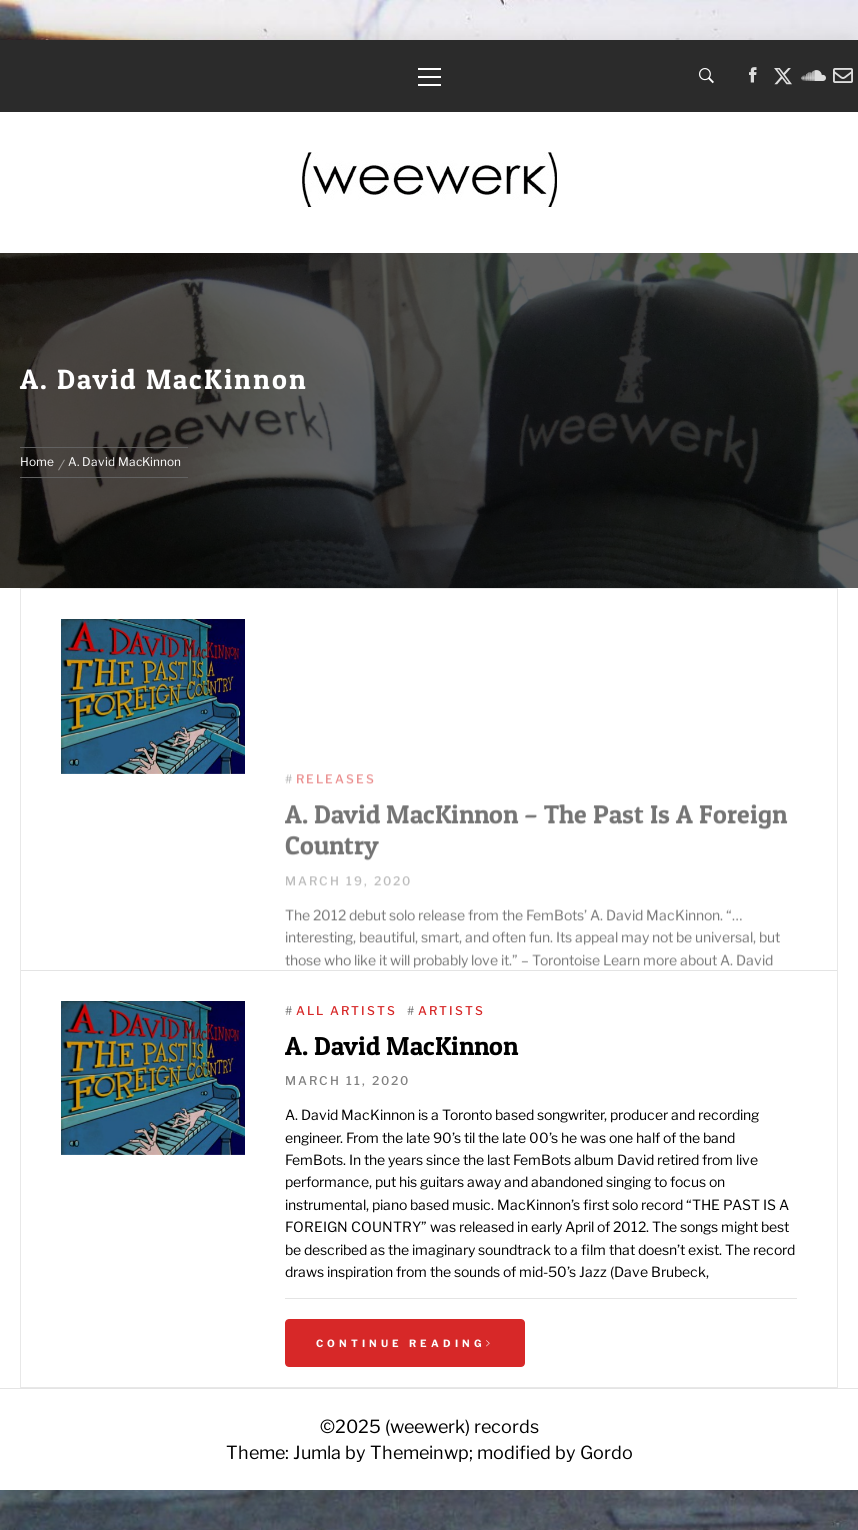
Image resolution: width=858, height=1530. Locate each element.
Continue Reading (405, 1343)
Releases (336, 861)
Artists (451, 1010)
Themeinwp (419, 1452)
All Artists (346, 1010)
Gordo (606, 1452)
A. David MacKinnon (401, 1045)
